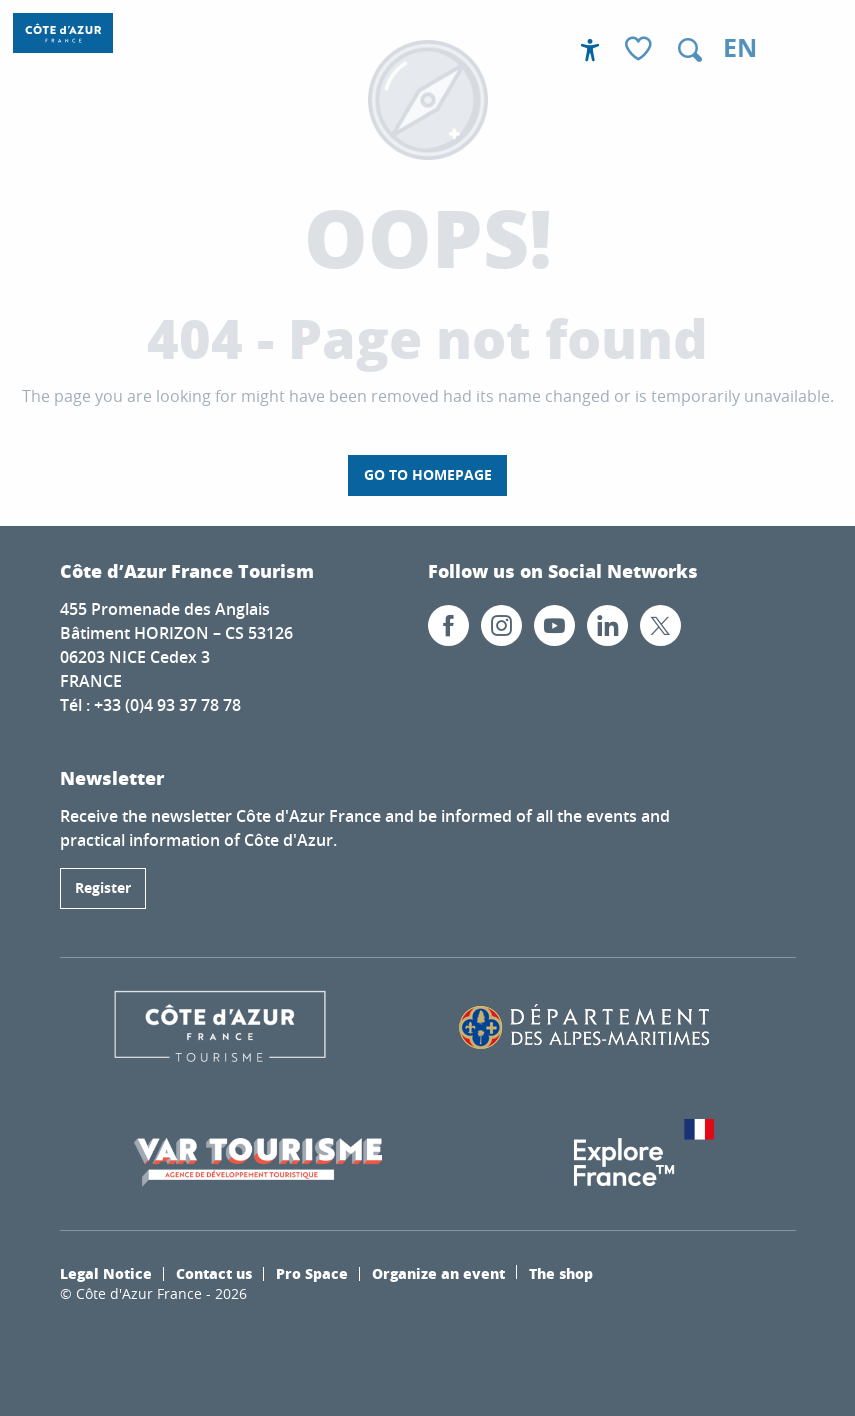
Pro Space (312, 1273)
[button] (690, 50)
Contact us (214, 1273)
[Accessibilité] (590, 50)
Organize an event (438, 1273)
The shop (561, 1273)
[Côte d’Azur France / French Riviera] (63, 33)
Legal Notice (106, 1273)
